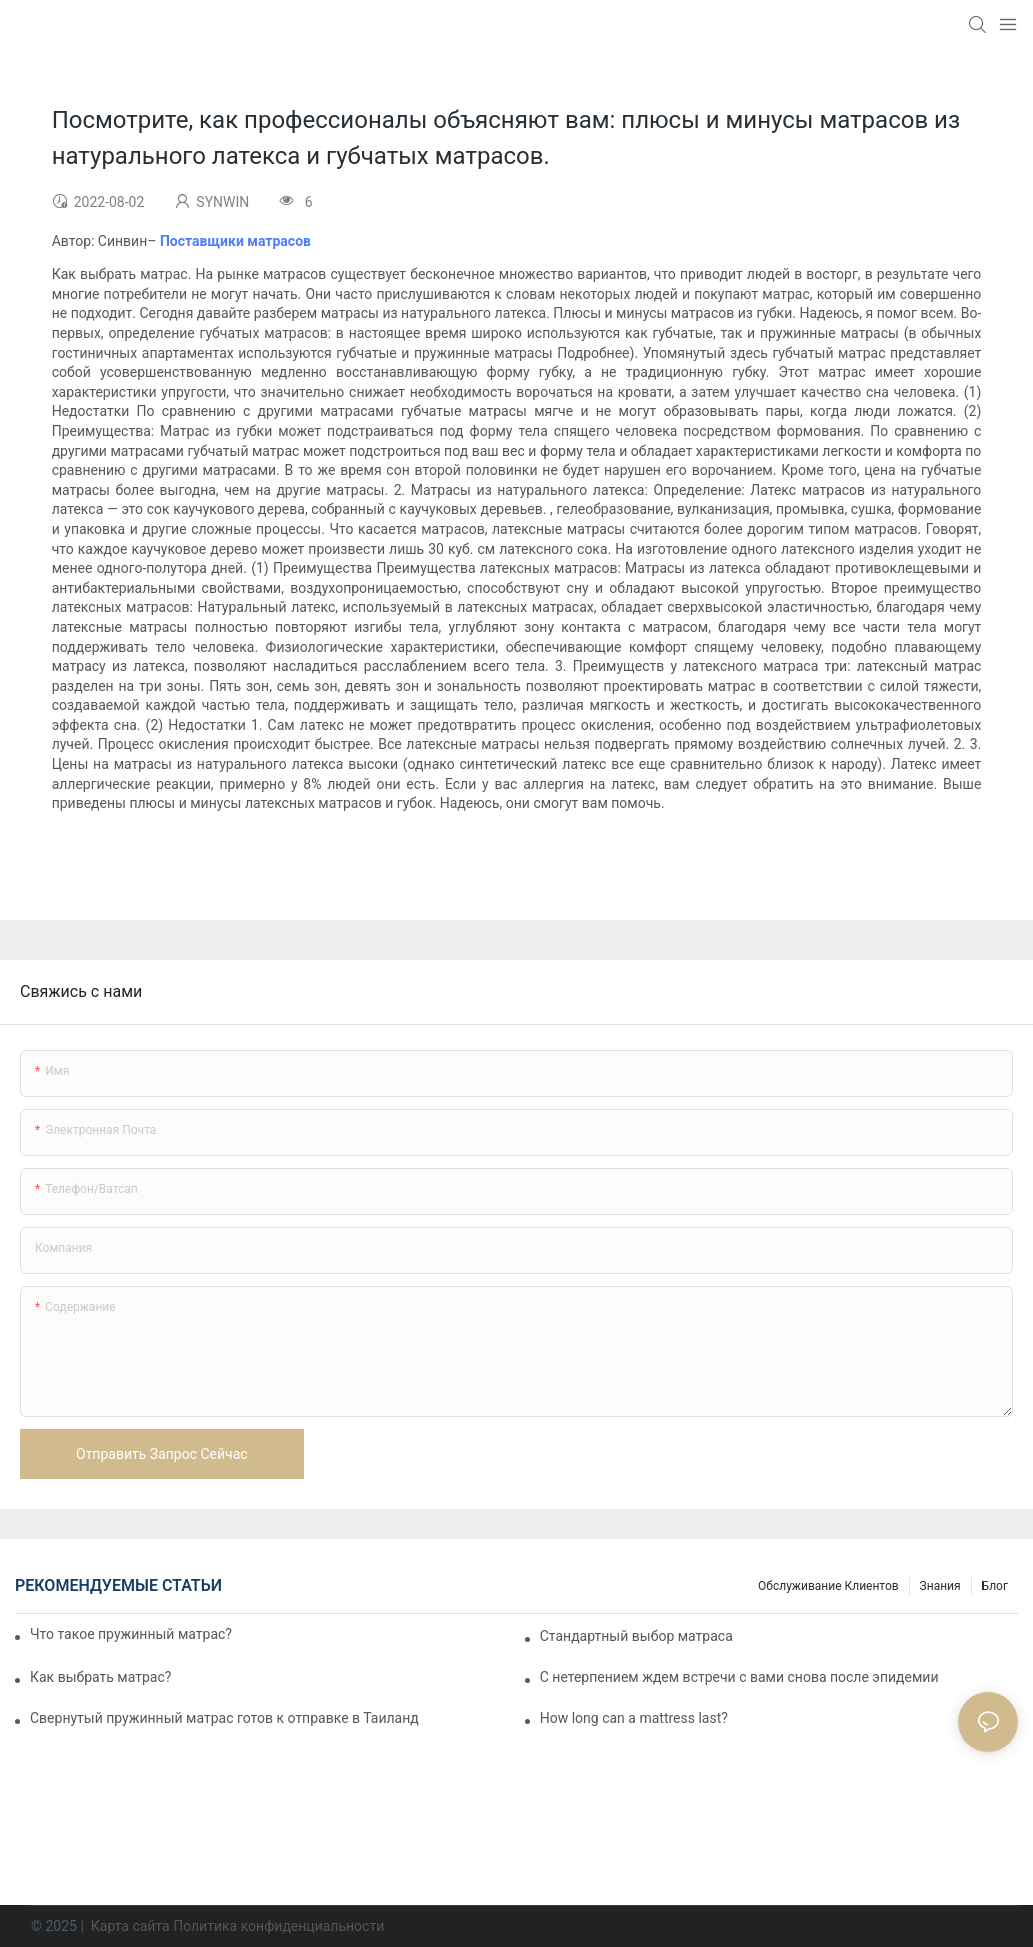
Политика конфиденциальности (278, 1926)
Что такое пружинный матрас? (131, 1634)
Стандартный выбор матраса (636, 1636)
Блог (995, 1586)
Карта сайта (130, 1926)
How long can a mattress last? (634, 1718)
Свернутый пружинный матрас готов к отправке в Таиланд (224, 1718)
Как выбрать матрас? (100, 1677)
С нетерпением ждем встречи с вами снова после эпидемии (739, 1677)
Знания (940, 1586)
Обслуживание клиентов (828, 1586)
